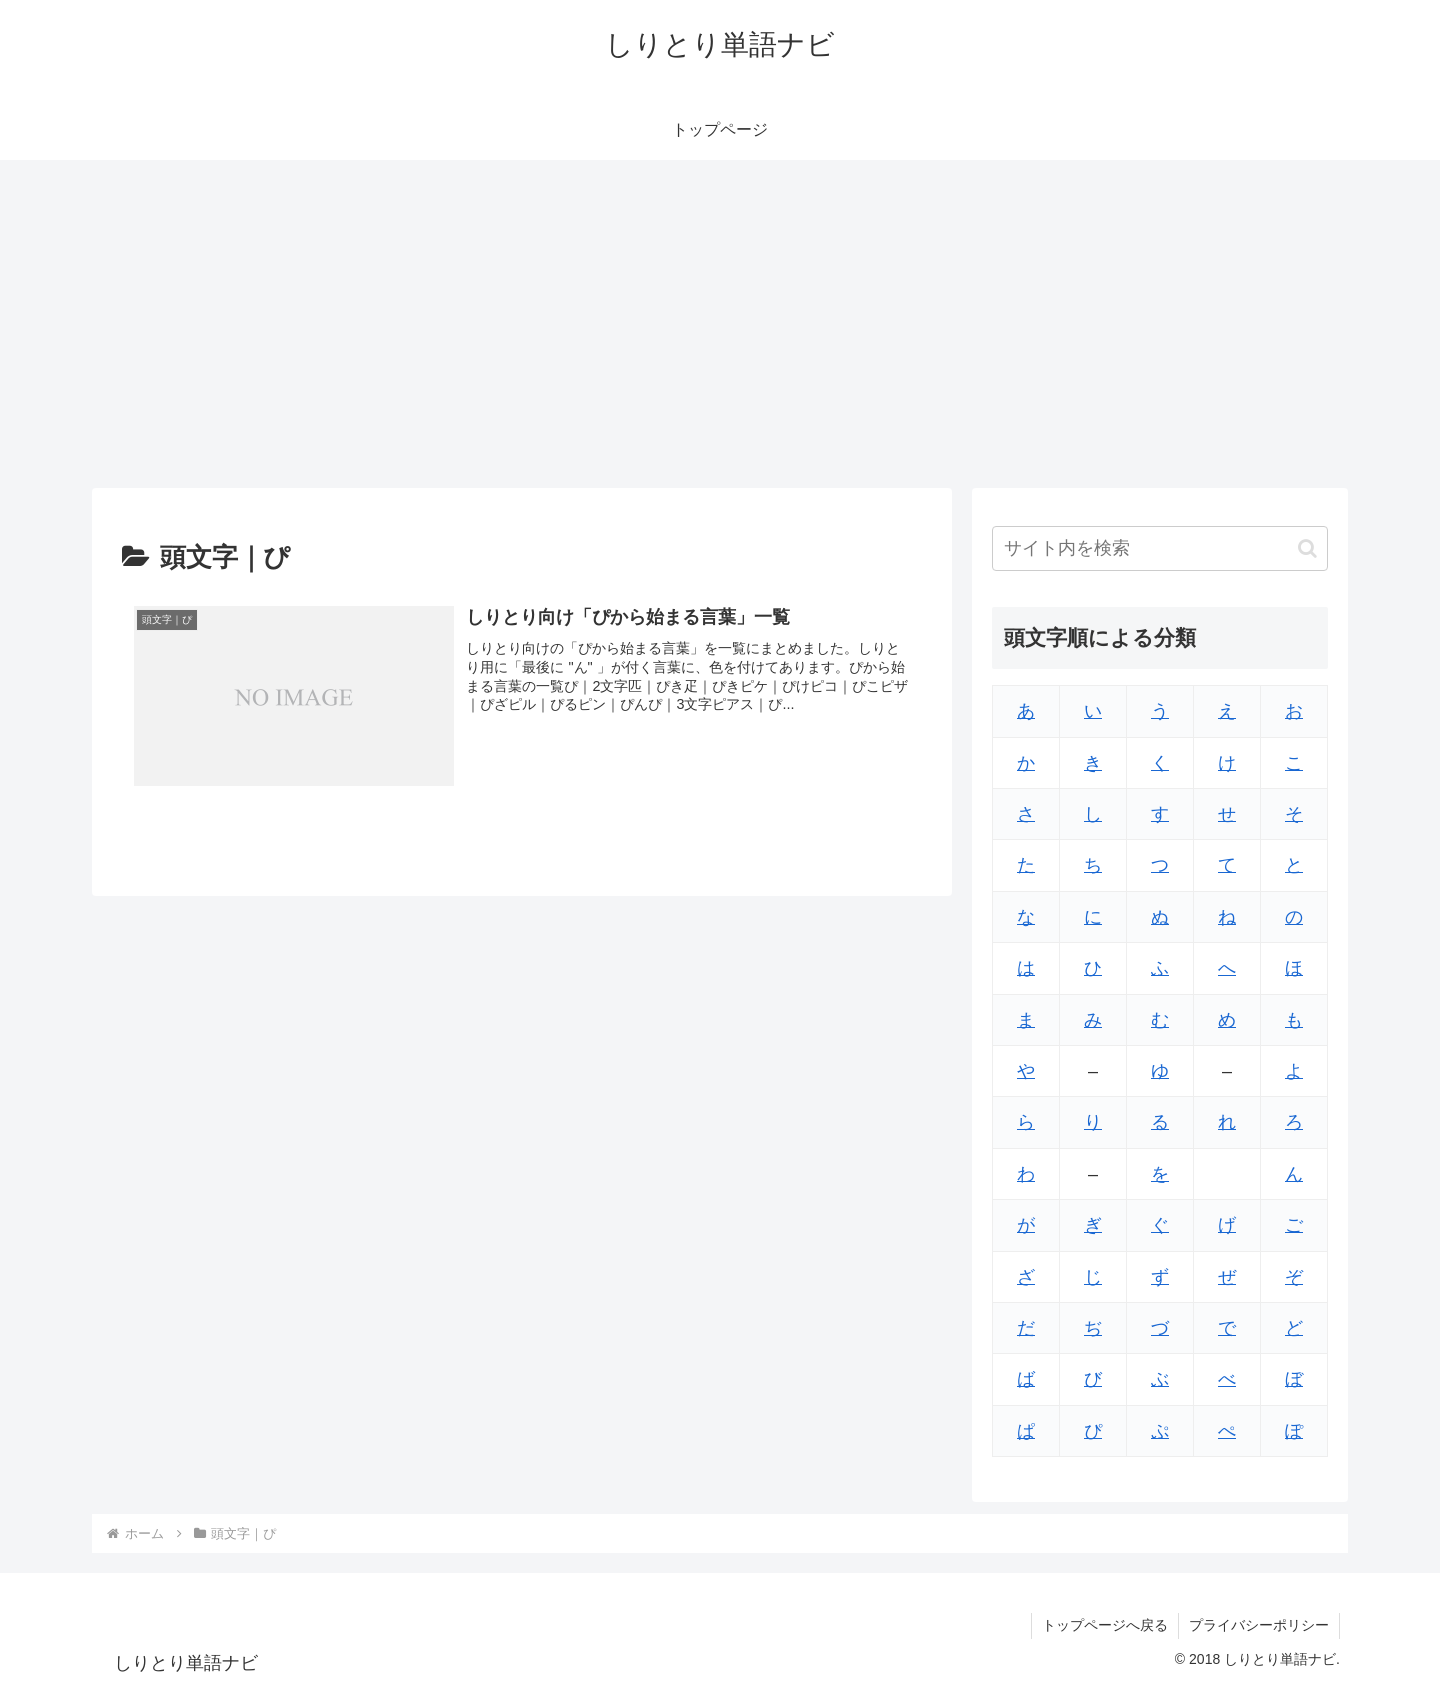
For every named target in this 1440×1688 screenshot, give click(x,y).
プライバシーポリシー (1259, 1625)
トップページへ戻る (1105, 1625)
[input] (1160, 548)
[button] (1307, 548)
